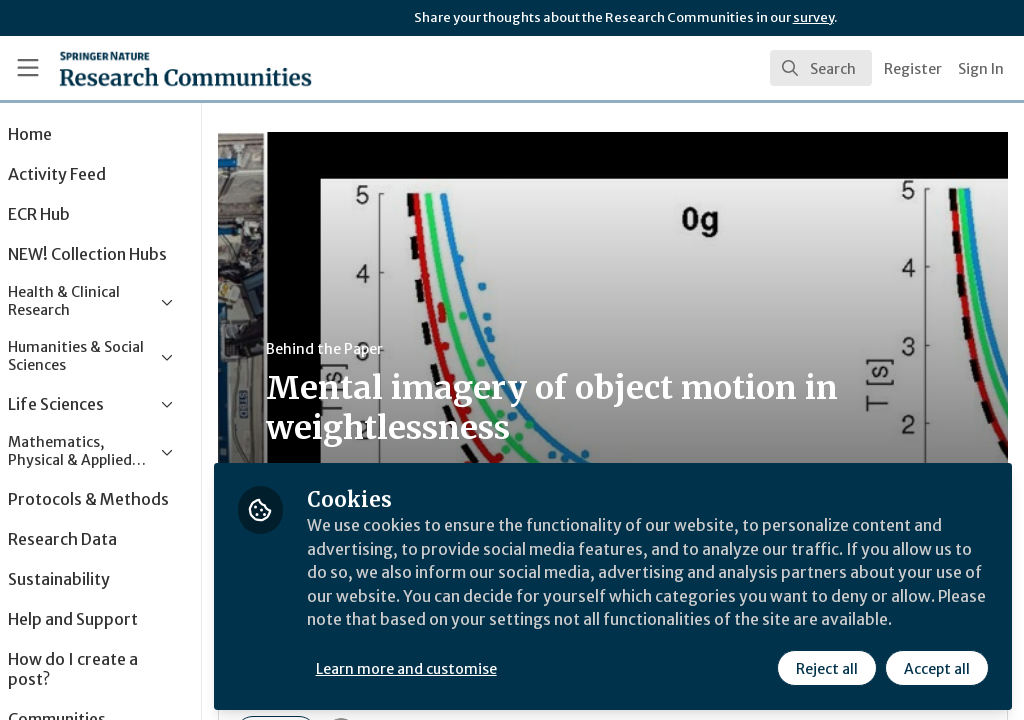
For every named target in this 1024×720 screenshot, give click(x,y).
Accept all (936, 667)
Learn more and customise (460, 667)
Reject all (826, 667)
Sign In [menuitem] (981, 69)
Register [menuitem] (913, 69)
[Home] (150, 68)
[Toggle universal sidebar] (28, 68)
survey (813, 17)
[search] (821, 68)
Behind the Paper (378, 349)
